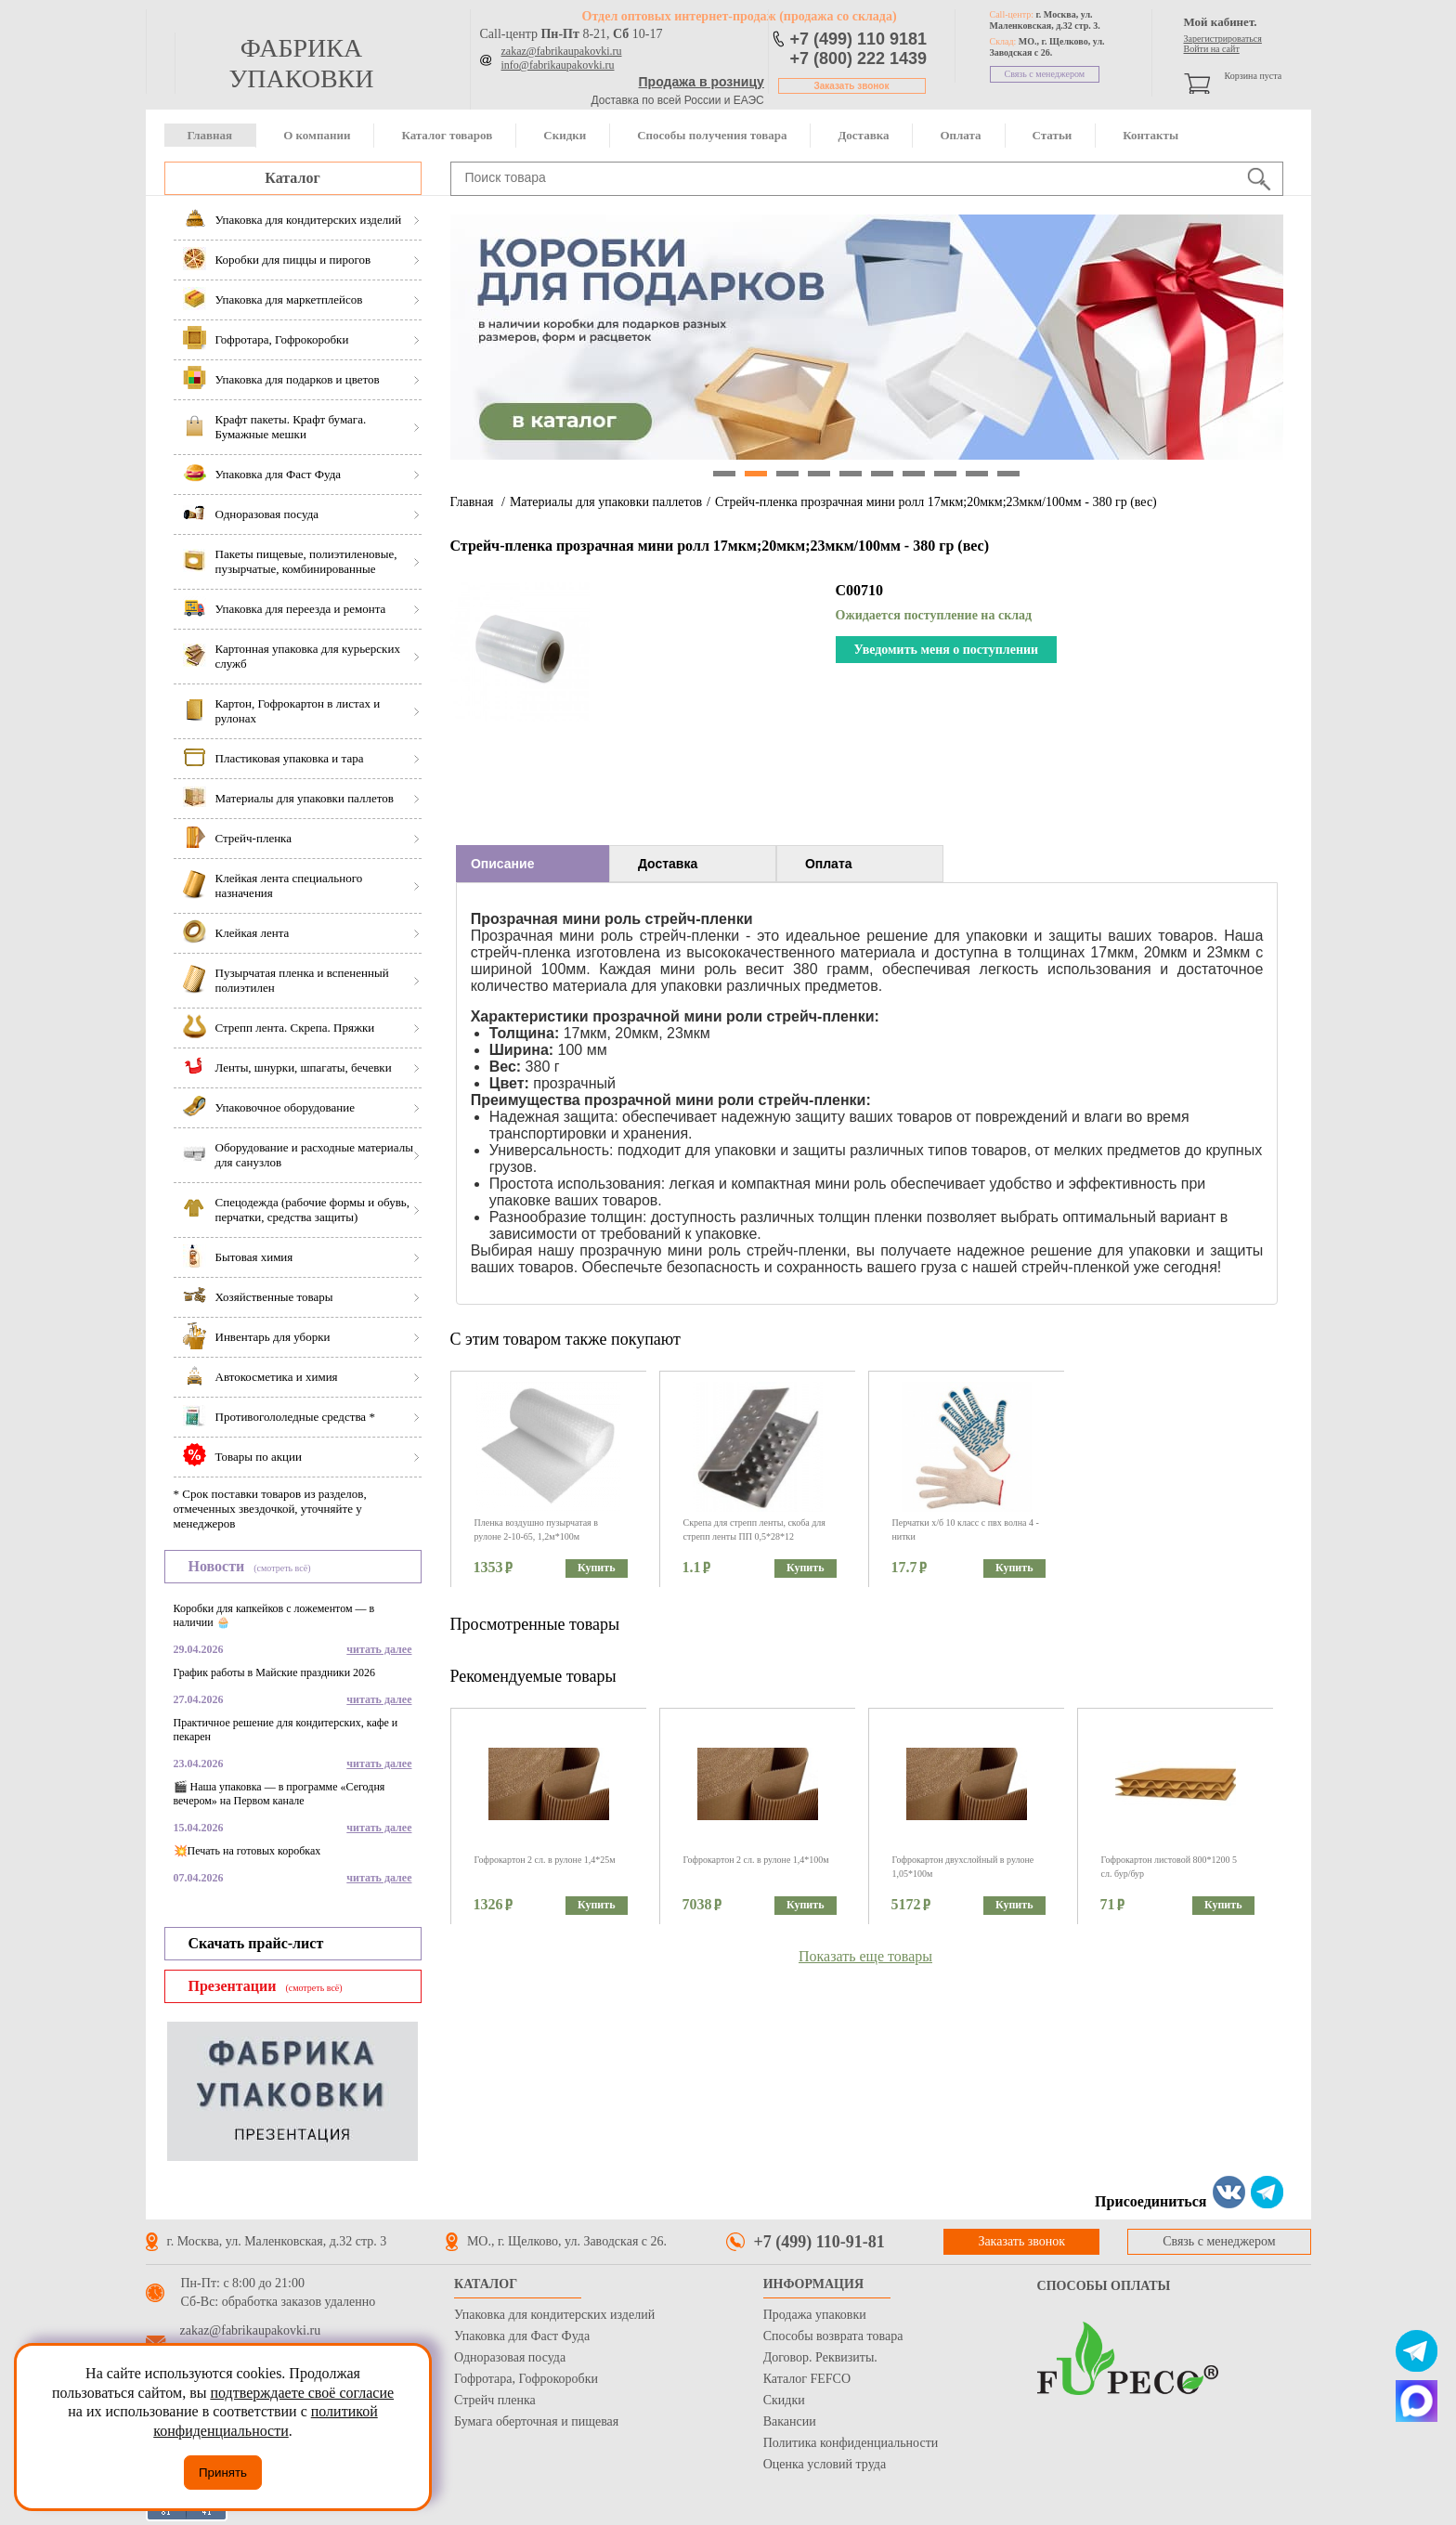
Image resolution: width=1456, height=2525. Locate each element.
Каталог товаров (446, 135)
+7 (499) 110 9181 (859, 39)
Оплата (960, 135)
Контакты (1150, 135)
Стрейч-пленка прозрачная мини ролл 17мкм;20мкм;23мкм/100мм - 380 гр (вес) (936, 502)
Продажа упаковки (814, 2315)
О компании (316, 135)
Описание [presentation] (503, 863)
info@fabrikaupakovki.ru (558, 65)
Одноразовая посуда (510, 2357)
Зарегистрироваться (1223, 38)
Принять (223, 2472)
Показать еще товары (865, 1956)
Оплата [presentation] (828, 863)
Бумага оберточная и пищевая (536, 2421)
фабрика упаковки (300, 63)
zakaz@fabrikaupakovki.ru (561, 51)
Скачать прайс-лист (256, 1943)
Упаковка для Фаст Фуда (522, 2336)
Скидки (564, 135)
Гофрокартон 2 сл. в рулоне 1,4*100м (756, 1860)
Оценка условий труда (824, 2464)
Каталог (292, 178)
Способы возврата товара (833, 2336)
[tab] (532, 863)
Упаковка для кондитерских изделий (554, 2315)
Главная (210, 135)
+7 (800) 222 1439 (859, 58)
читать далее (378, 1649)
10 (1008, 473)
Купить (596, 1567)
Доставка (863, 135)
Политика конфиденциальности (851, 2443)
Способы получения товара (711, 135)
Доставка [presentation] (667, 863)
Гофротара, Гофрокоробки (526, 2379)
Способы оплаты (1104, 2286)
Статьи (1052, 135)
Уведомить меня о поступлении (946, 650)
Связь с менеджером (1045, 74)
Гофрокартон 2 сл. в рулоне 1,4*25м (545, 1860)
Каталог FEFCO (807, 2379)
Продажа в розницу (701, 81)
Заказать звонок (852, 86)
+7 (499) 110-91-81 (819, 2241)
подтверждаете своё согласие (302, 2393)
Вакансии (789, 2421)
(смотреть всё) (282, 1568)
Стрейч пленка (495, 2400)
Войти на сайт (1212, 49)
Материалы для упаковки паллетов (606, 502)
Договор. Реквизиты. (820, 2357)
